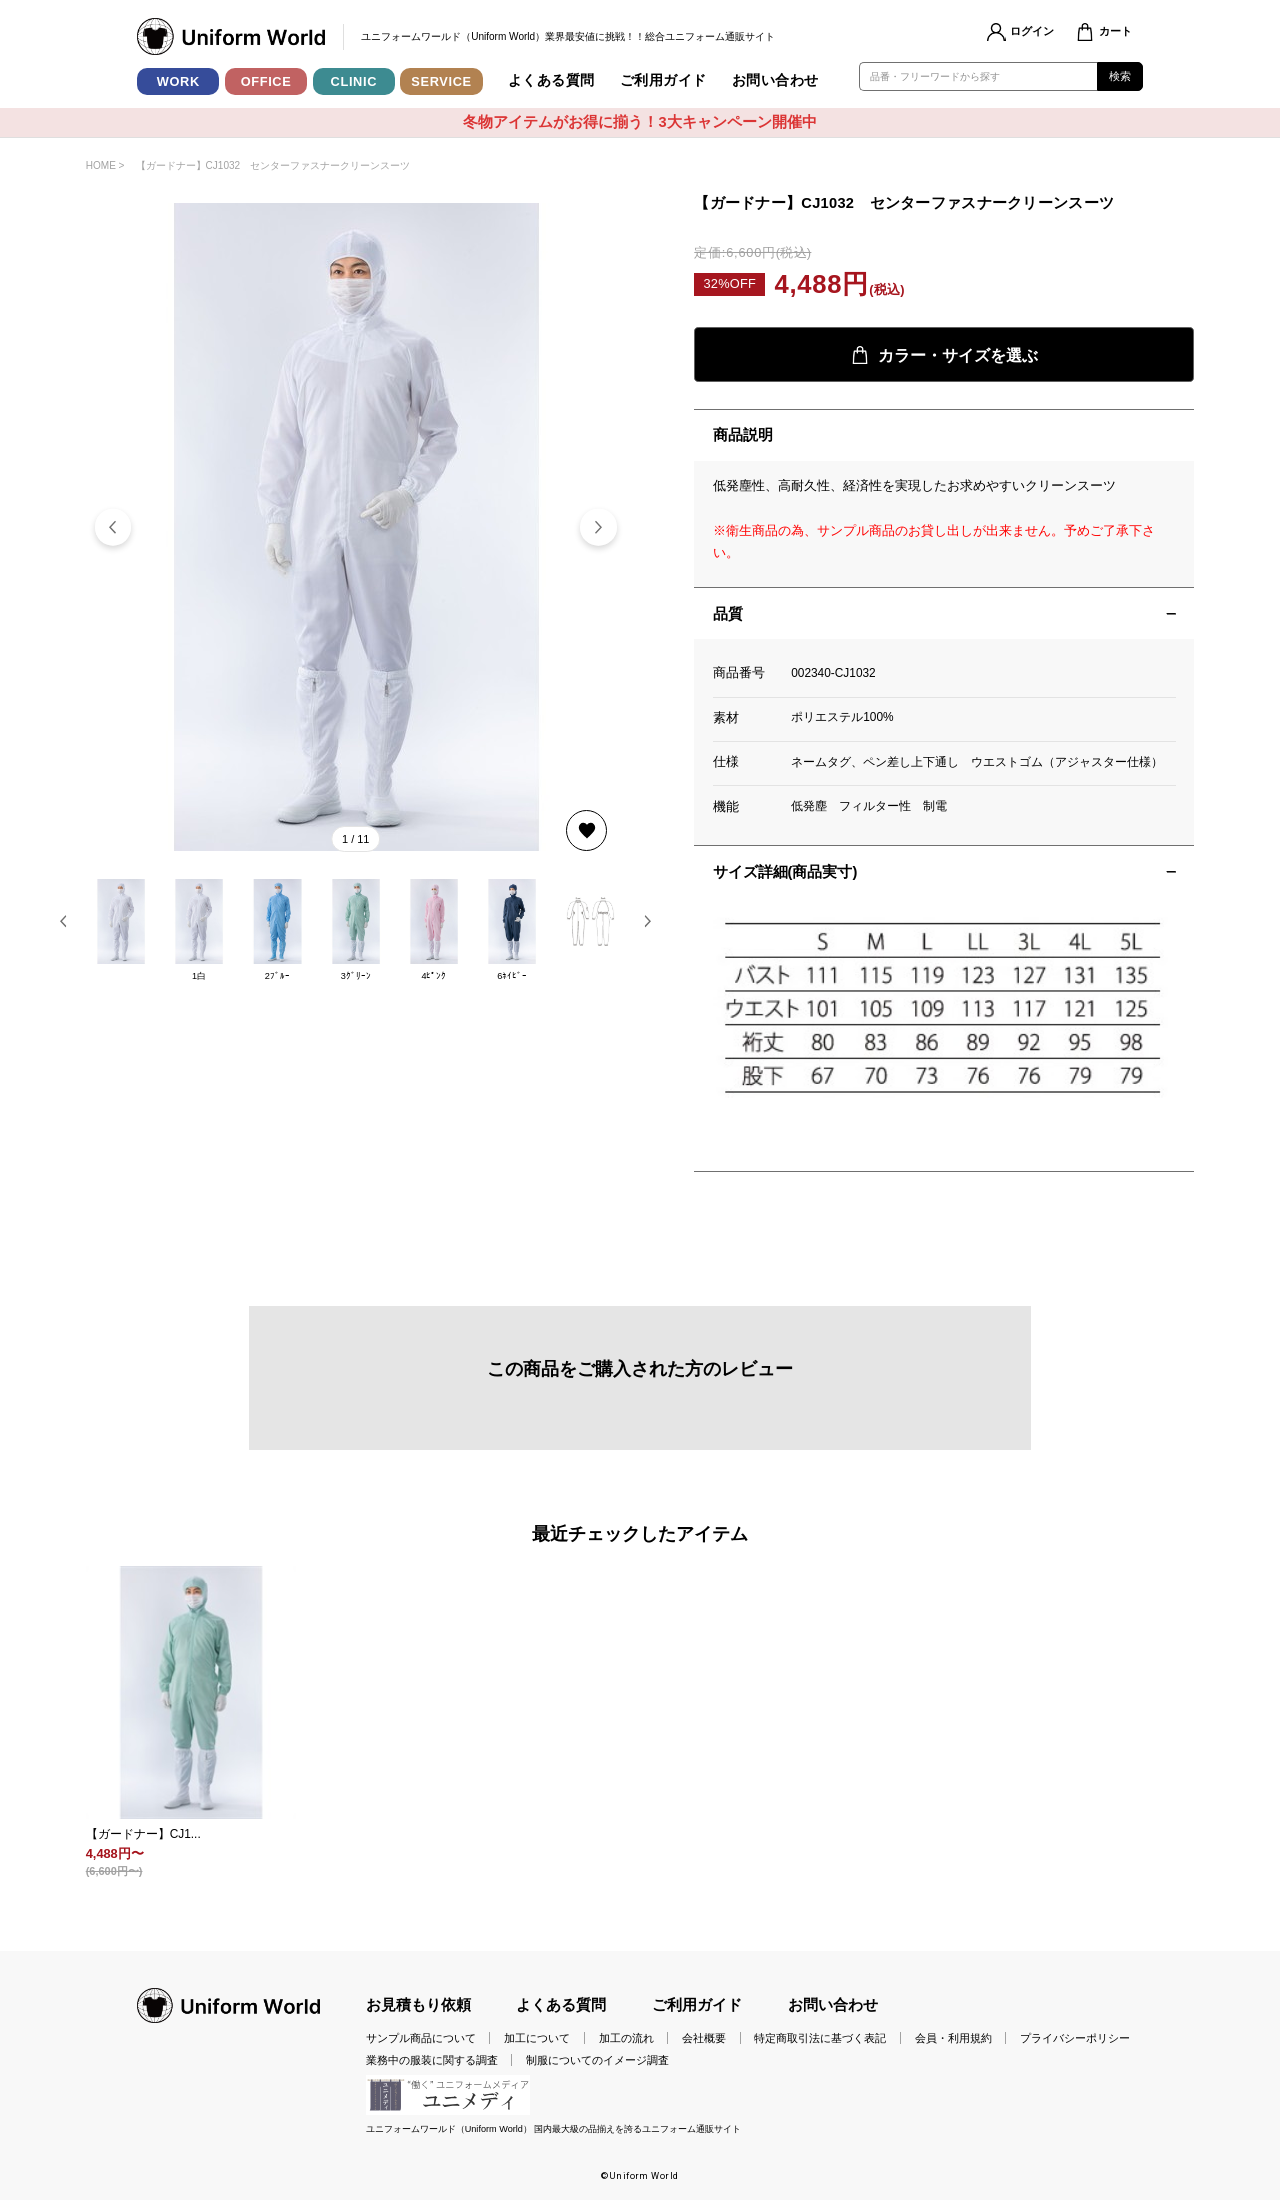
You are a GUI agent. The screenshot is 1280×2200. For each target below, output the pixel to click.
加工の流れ (626, 2038)
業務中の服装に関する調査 (432, 2060)
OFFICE (266, 81)
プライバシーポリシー (1075, 2038)
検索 (1120, 76)
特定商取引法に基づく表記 (820, 2038)
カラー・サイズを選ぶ (944, 355)
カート (1115, 31)
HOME (101, 165)
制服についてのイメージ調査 (597, 2060)
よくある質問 (551, 80)
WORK (178, 81)
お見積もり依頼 (418, 2005)
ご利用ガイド (663, 80)
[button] (598, 527)
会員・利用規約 (953, 2038)
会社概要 (704, 2038)
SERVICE (441, 81)
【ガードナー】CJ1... (143, 1834)
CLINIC (354, 81)
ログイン (1032, 31)
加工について (537, 2038)
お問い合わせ (775, 80)
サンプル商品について (421, 2038)
